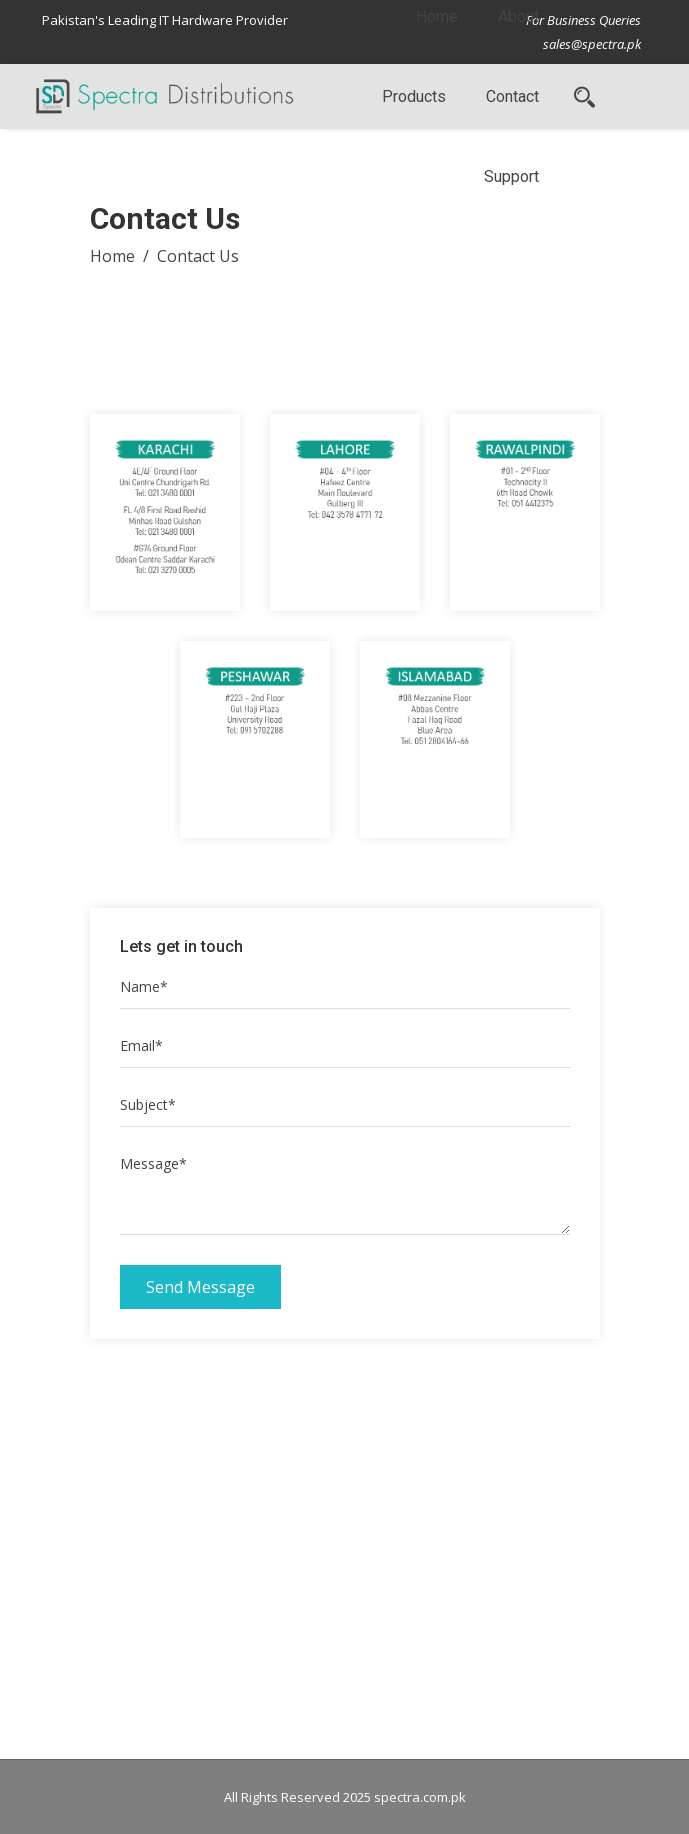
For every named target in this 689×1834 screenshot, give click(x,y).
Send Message (200, 1287)
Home (112, 256)
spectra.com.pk (420, 1797)
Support (511, 176)
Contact (512, 96)
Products (414, 96)
